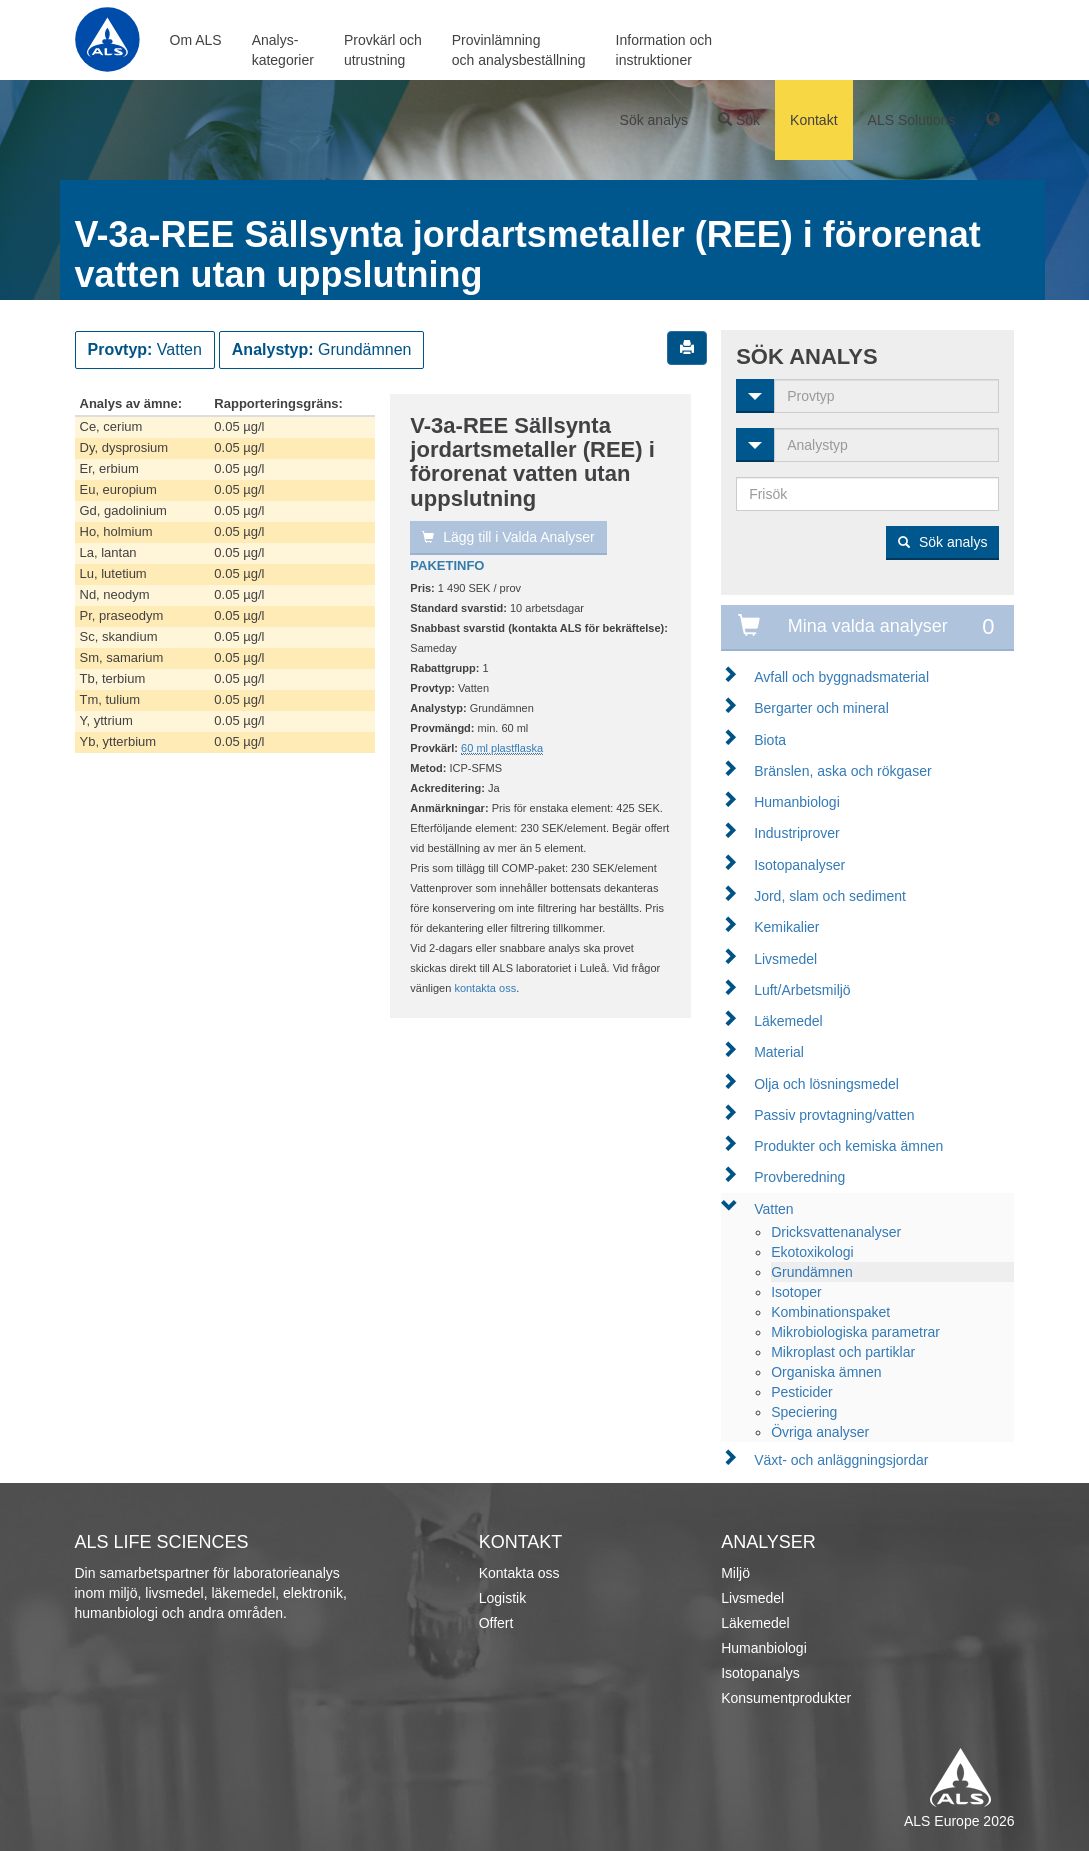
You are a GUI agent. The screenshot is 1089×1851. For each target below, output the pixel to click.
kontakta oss (485, 988)
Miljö (735, 1573)
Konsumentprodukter (786, 1698)
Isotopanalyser (799, 865)
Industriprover (797, 833)
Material (779, 1052)
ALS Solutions (912, 120)
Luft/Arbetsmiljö (802, 990)
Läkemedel (788, 1021)
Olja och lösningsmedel (826, 1084)
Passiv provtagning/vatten (834, 1115)
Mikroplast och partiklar (843, 1352)
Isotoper (796, 1292)
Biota (770, 740)
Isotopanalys (760, 1673)
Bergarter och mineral (821, 708)
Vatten (773, 1209)
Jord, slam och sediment (830, 896)
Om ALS (196, 40)
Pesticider (801, 1392)
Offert (496, 1623)
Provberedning (799, 1177)
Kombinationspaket (830, 1312)
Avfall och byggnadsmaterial (841, 677)
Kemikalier (786, 927)
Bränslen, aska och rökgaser (842, 771)
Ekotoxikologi (812, 1252)
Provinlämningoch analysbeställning (519, 50)
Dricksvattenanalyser (836, 1232)
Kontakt (813, 120)
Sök (739, 120)
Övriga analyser (820, 1432)
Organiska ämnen (826, 1372)
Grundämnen (812, 1272)
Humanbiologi (797, 802)
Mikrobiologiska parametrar (855, 1332)
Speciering (804, 1412)
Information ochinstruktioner (664, 50)
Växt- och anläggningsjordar (841, 1460)
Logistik (502, 1598)
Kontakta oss (519, 1573)
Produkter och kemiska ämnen (848, 1146)
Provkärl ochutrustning (383, 50)
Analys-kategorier (283, 50)
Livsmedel (785, 959)
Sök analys (654, 120)
